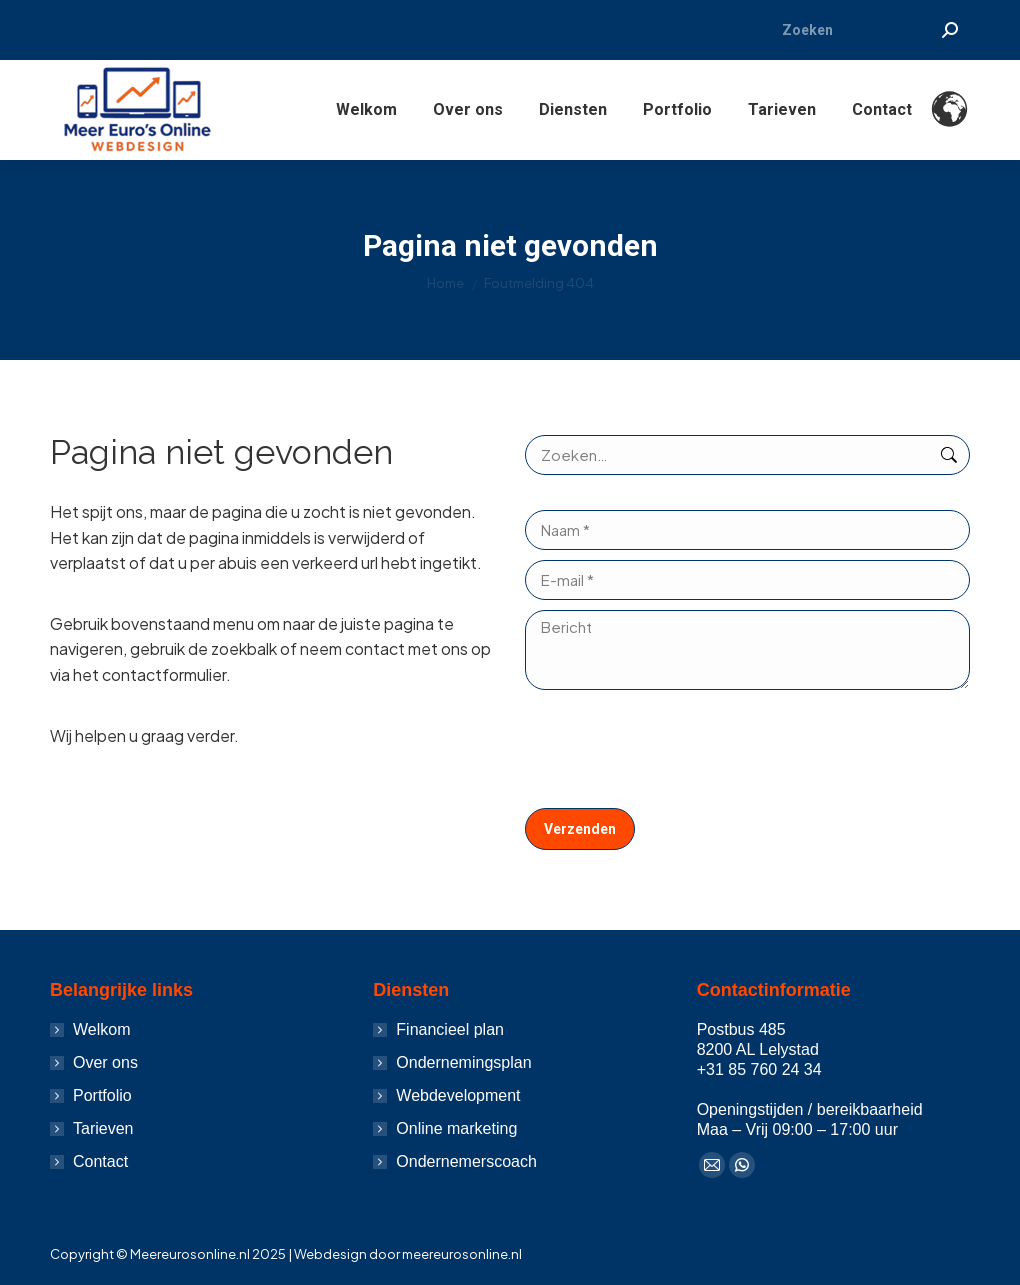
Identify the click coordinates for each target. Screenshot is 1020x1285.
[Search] (870, 30)
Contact (100, 1161)
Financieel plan (450, 1029)
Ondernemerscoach (466, 1161)
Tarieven (103, 1128)
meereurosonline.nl (462, 1254)
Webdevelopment (458, 1095)
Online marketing (456, 1128)
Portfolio (102, 1095)
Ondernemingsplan (463, 1062)
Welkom (102, 1029)
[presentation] (677, 749)
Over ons (105, 1062)
